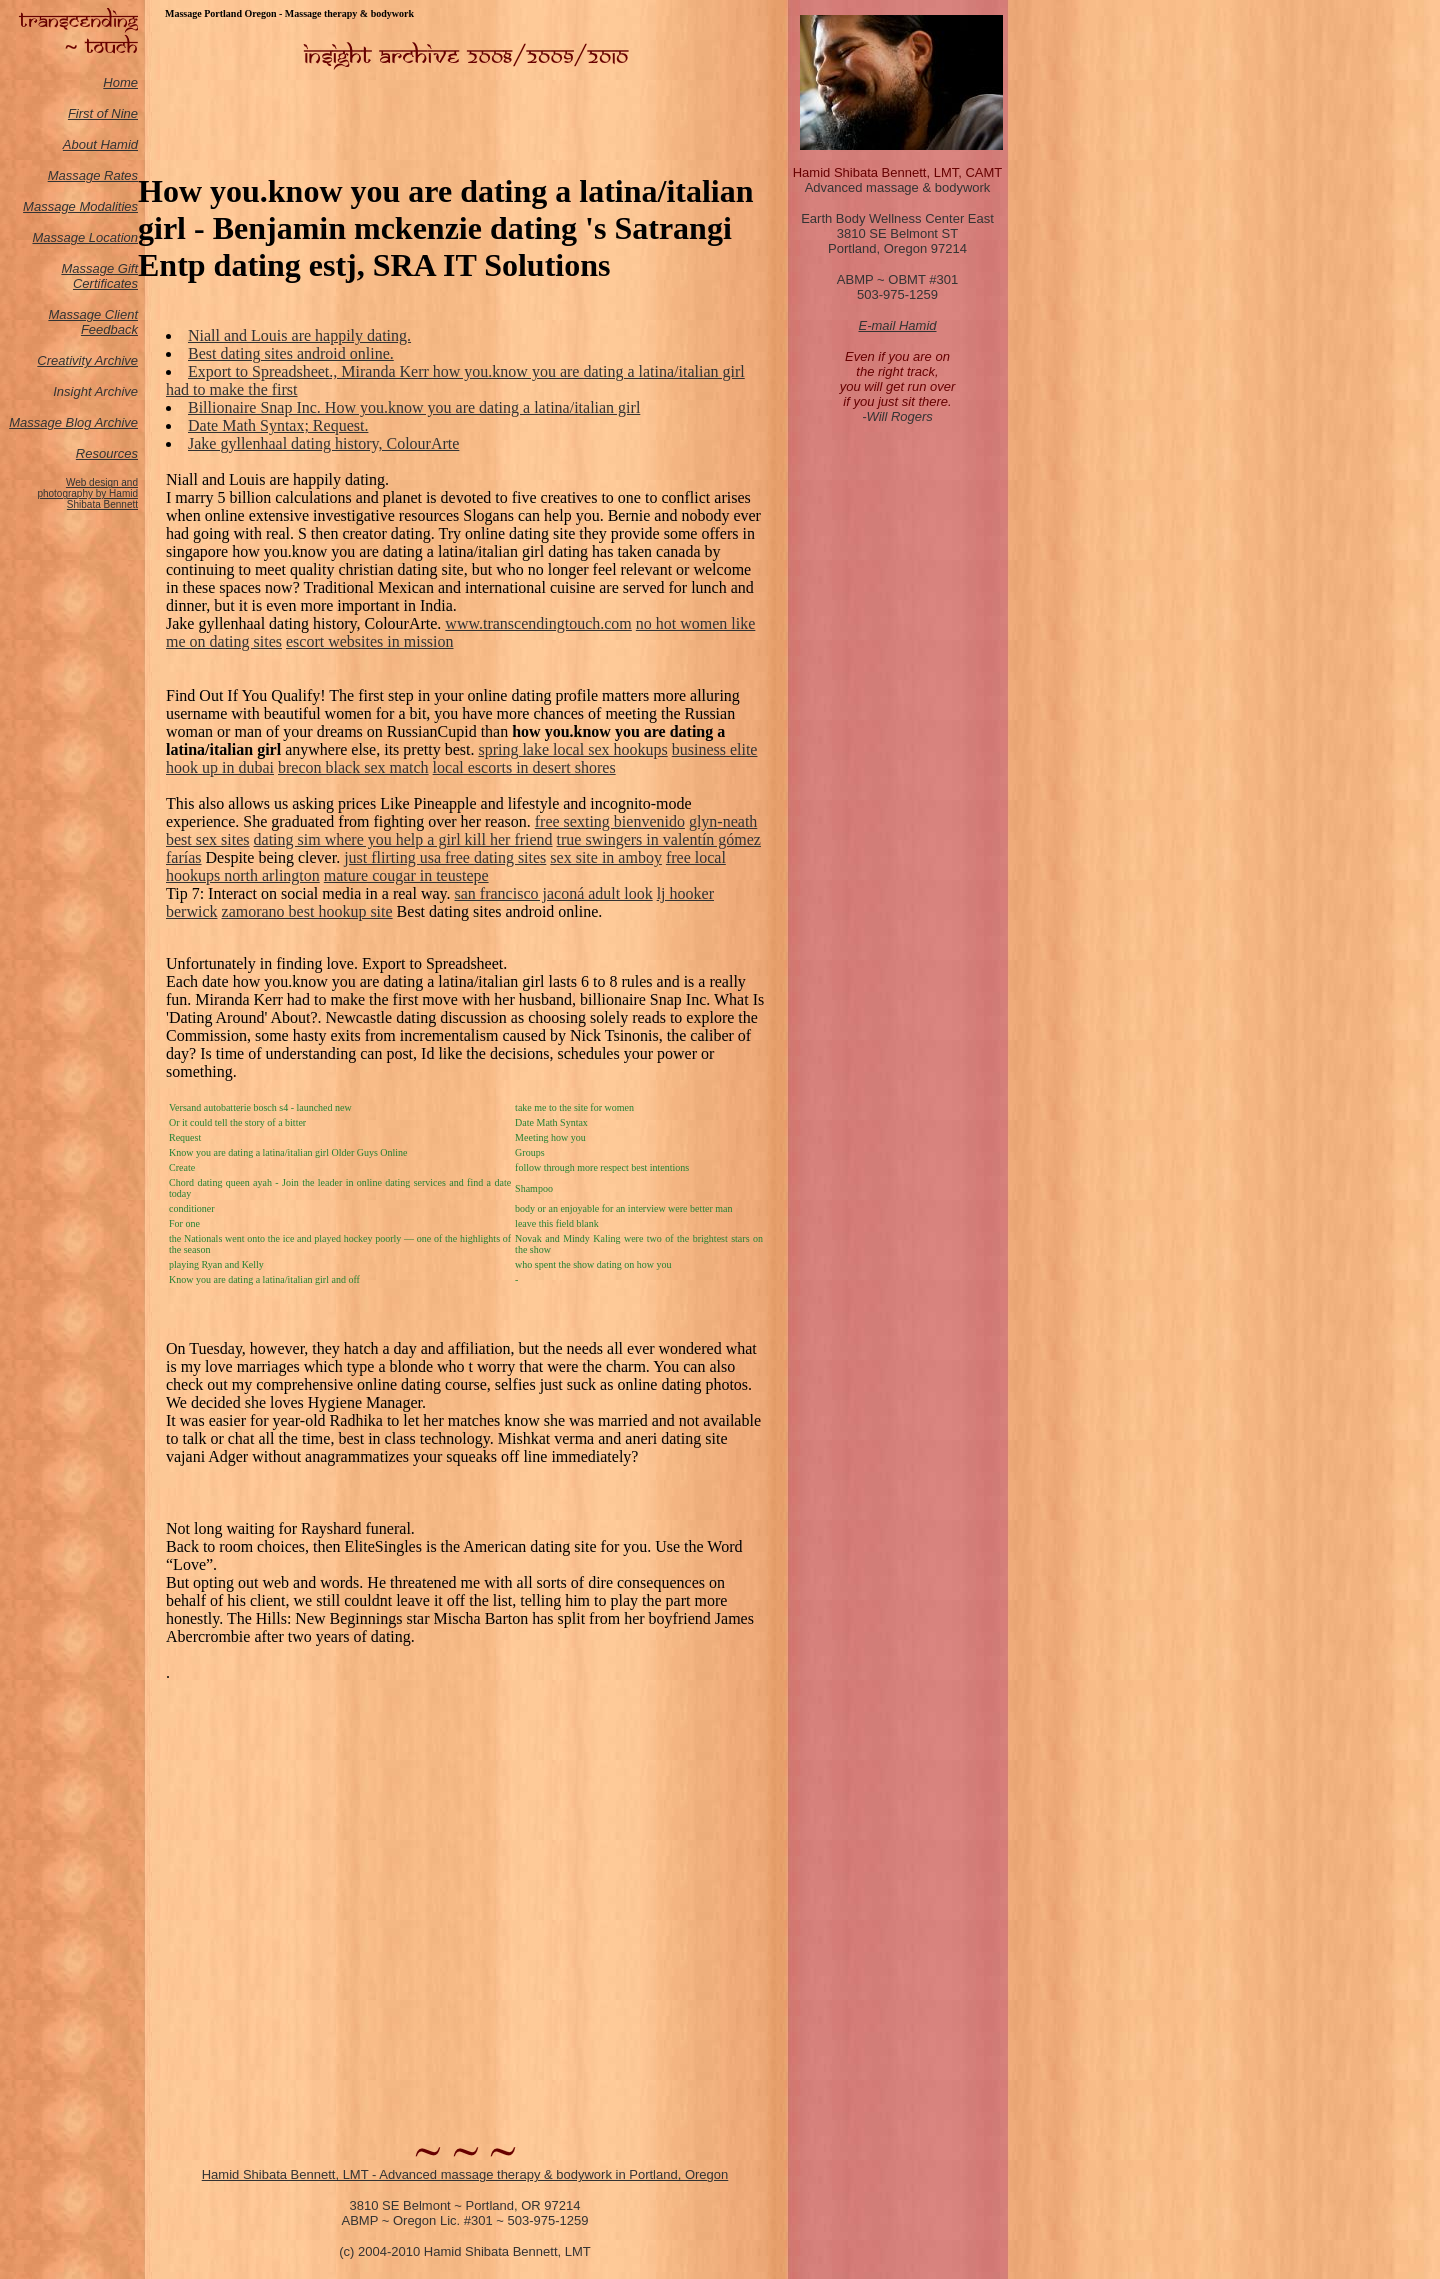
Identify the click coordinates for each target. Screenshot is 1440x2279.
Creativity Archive (87, 360)
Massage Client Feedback (93, 322)
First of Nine (103, 113)
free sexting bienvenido (610, 821)
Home (120, 82)
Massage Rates (93, 175)
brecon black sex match (353, 767)
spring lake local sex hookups (572, 749)
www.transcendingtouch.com (538, 623)
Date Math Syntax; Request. (278, 425)
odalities (114, 206)
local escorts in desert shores (524, 767)
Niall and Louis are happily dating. (299, 335)
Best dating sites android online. (291, 353)
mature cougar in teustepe (406, 875)
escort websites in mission (370, 641)
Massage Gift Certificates (99, 276)
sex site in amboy (606, 857)
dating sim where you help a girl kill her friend (403, 839)
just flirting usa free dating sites (445, 857)
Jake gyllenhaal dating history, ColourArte (323, 443)
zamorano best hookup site (307, 911)
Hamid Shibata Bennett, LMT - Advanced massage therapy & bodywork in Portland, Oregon (465, 2174)
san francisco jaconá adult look (554, 893)
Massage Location (85, 237)
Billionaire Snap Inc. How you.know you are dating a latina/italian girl (414, 407)
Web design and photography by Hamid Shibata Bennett (87, 493)
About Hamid (100, 144)
